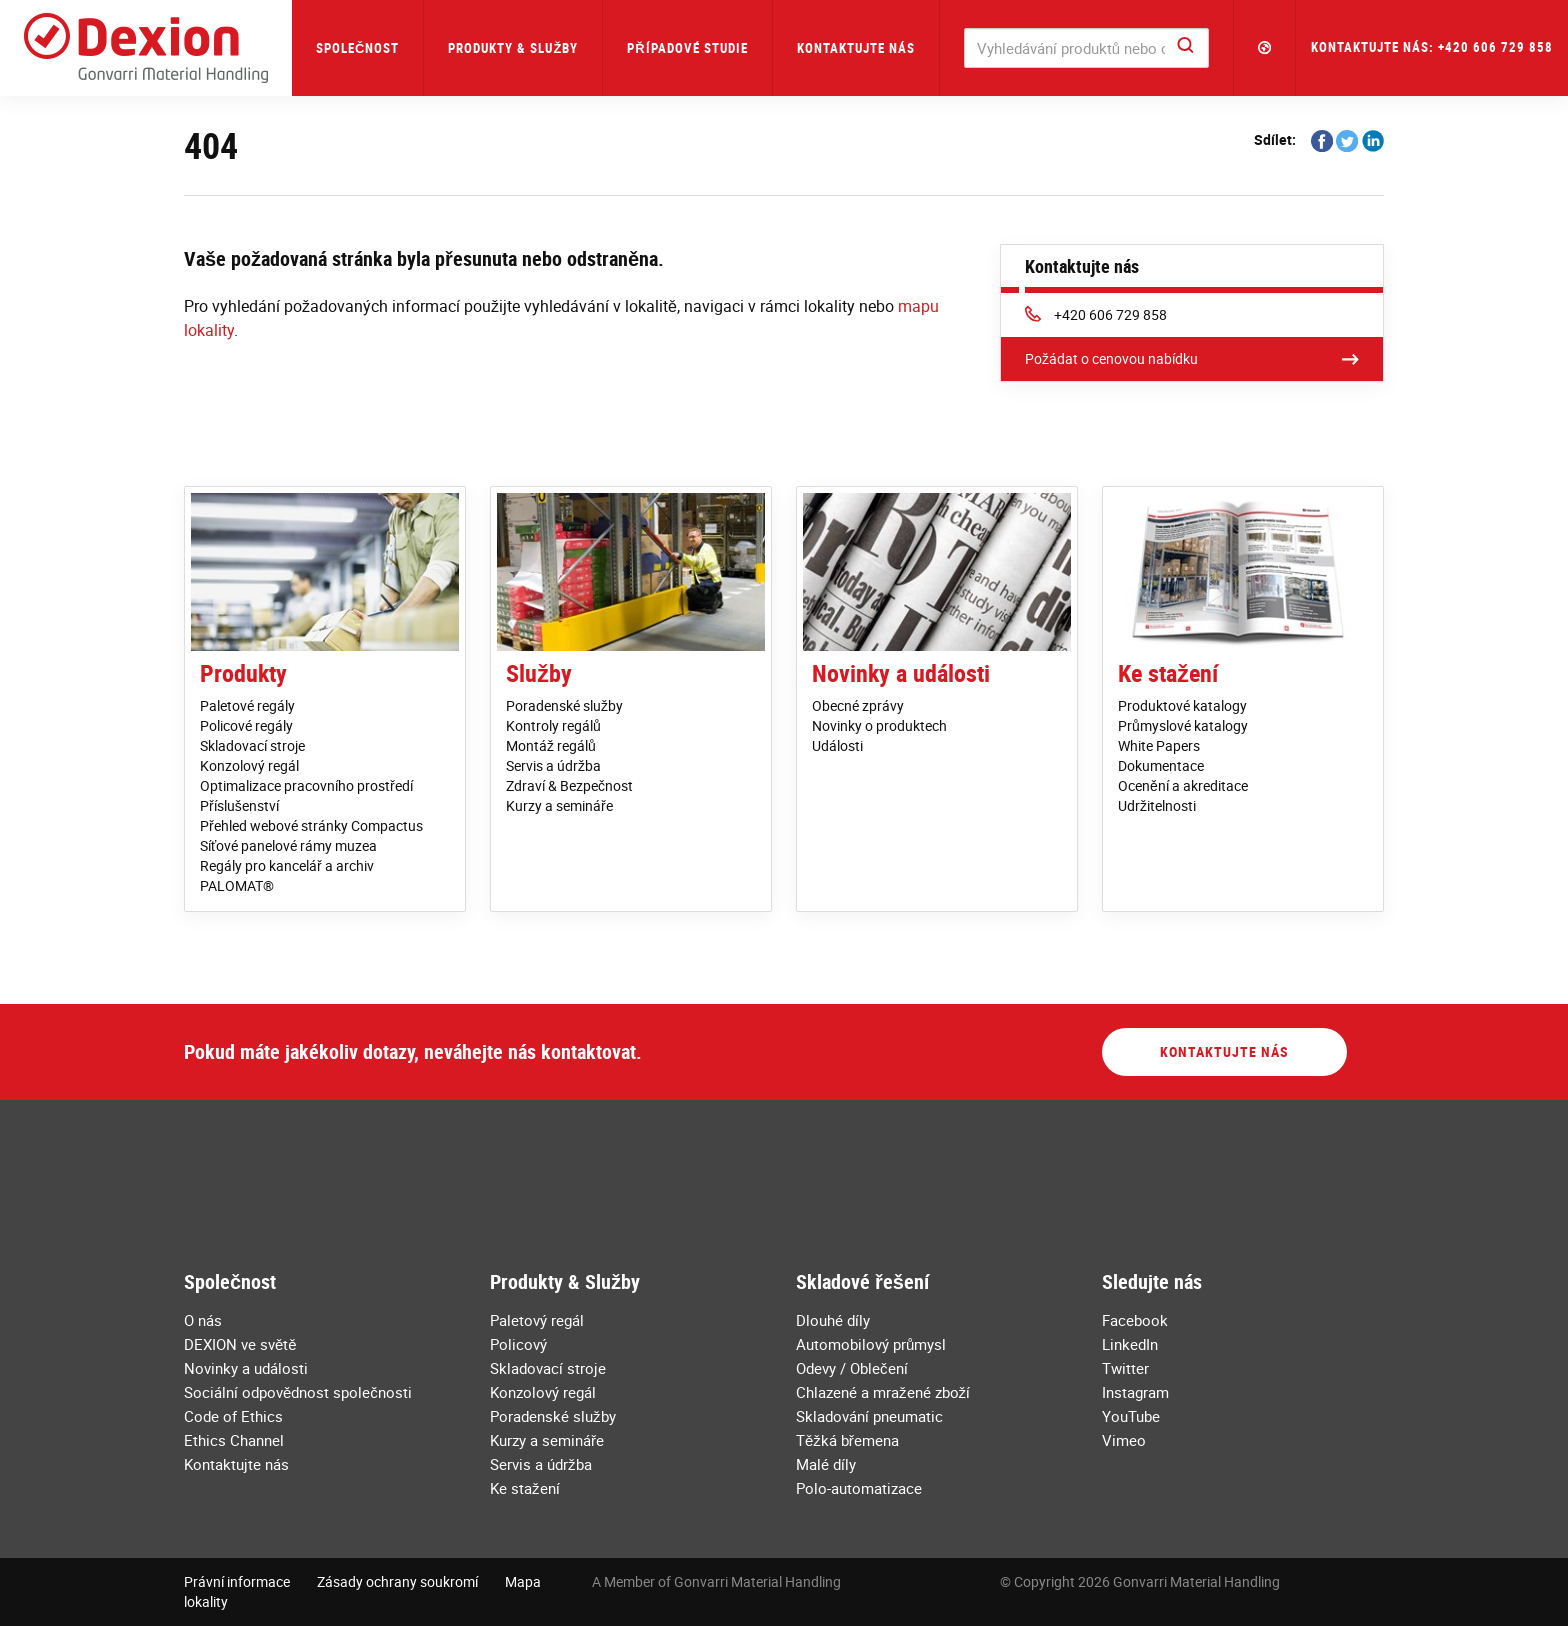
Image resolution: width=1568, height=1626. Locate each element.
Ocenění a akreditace (1183, 785)
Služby (539, 673)
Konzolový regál (249, 765)
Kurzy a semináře (559, 805)
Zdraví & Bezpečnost (569, 785)
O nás (203, 1320)
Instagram (1135, 1392)
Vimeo (1124, 1440)
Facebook (1135, 1320)
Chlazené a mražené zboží (883, 1392)
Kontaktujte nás (856, 48)
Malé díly (826, 1464)
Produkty (243, 673)
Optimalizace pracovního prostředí (306, 785)
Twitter (1125, 1368)
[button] (1265, 48)
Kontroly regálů (553, 725)
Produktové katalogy (1182, 705)
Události (837, 745)
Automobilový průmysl (871, 1344)
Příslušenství (239, 805)
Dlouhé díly (833, 1320)
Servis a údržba (553, 765)
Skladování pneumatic (869, 1416)
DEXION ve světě (240, 1344)
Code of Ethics (233, 1416)
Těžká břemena (847, 1440)
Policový (518, 1344)
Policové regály (246, 725)
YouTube (1131, 1416)
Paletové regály (247, 705)
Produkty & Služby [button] (513, 48)
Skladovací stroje (252, 745)
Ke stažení (1168, 673)
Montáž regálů (551, 745)
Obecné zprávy (858, 705)
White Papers (1159, 745)
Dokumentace (1161, 765)
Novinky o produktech (879, 725)
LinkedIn (1130, 1344)
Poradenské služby (564, 705)
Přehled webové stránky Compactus (311, 825)
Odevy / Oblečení (852, 1368)
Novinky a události (901, 673)
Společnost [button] (357, 48)
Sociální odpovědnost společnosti (298, 1392)
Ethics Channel (234, 1440)
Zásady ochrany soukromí (397, 1581)
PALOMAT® (237, 885)
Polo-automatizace (859, 1488)
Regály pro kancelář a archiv (287, 865)
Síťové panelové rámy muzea (288, 845)
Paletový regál (537, 1320)
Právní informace (237, 1581)
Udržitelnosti (1157, 805)
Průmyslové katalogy (1183, 725)
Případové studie (687, 48)
